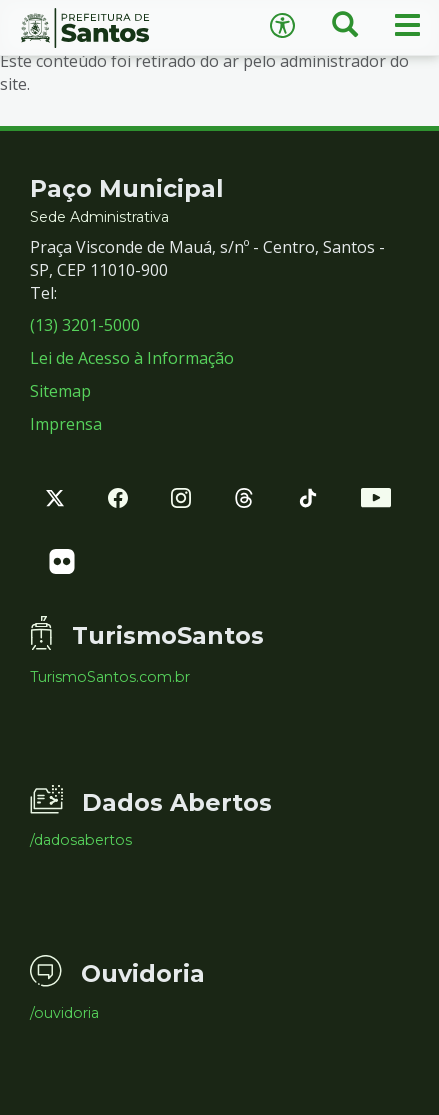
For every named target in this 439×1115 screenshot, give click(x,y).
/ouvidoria (64, 1013)
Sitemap (60, 391)
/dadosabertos (81, 840)
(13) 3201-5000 (85, 325)
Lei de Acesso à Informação (132, 358)
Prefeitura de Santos (110, 28)
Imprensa (66, 424)
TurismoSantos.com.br (110, 677)
